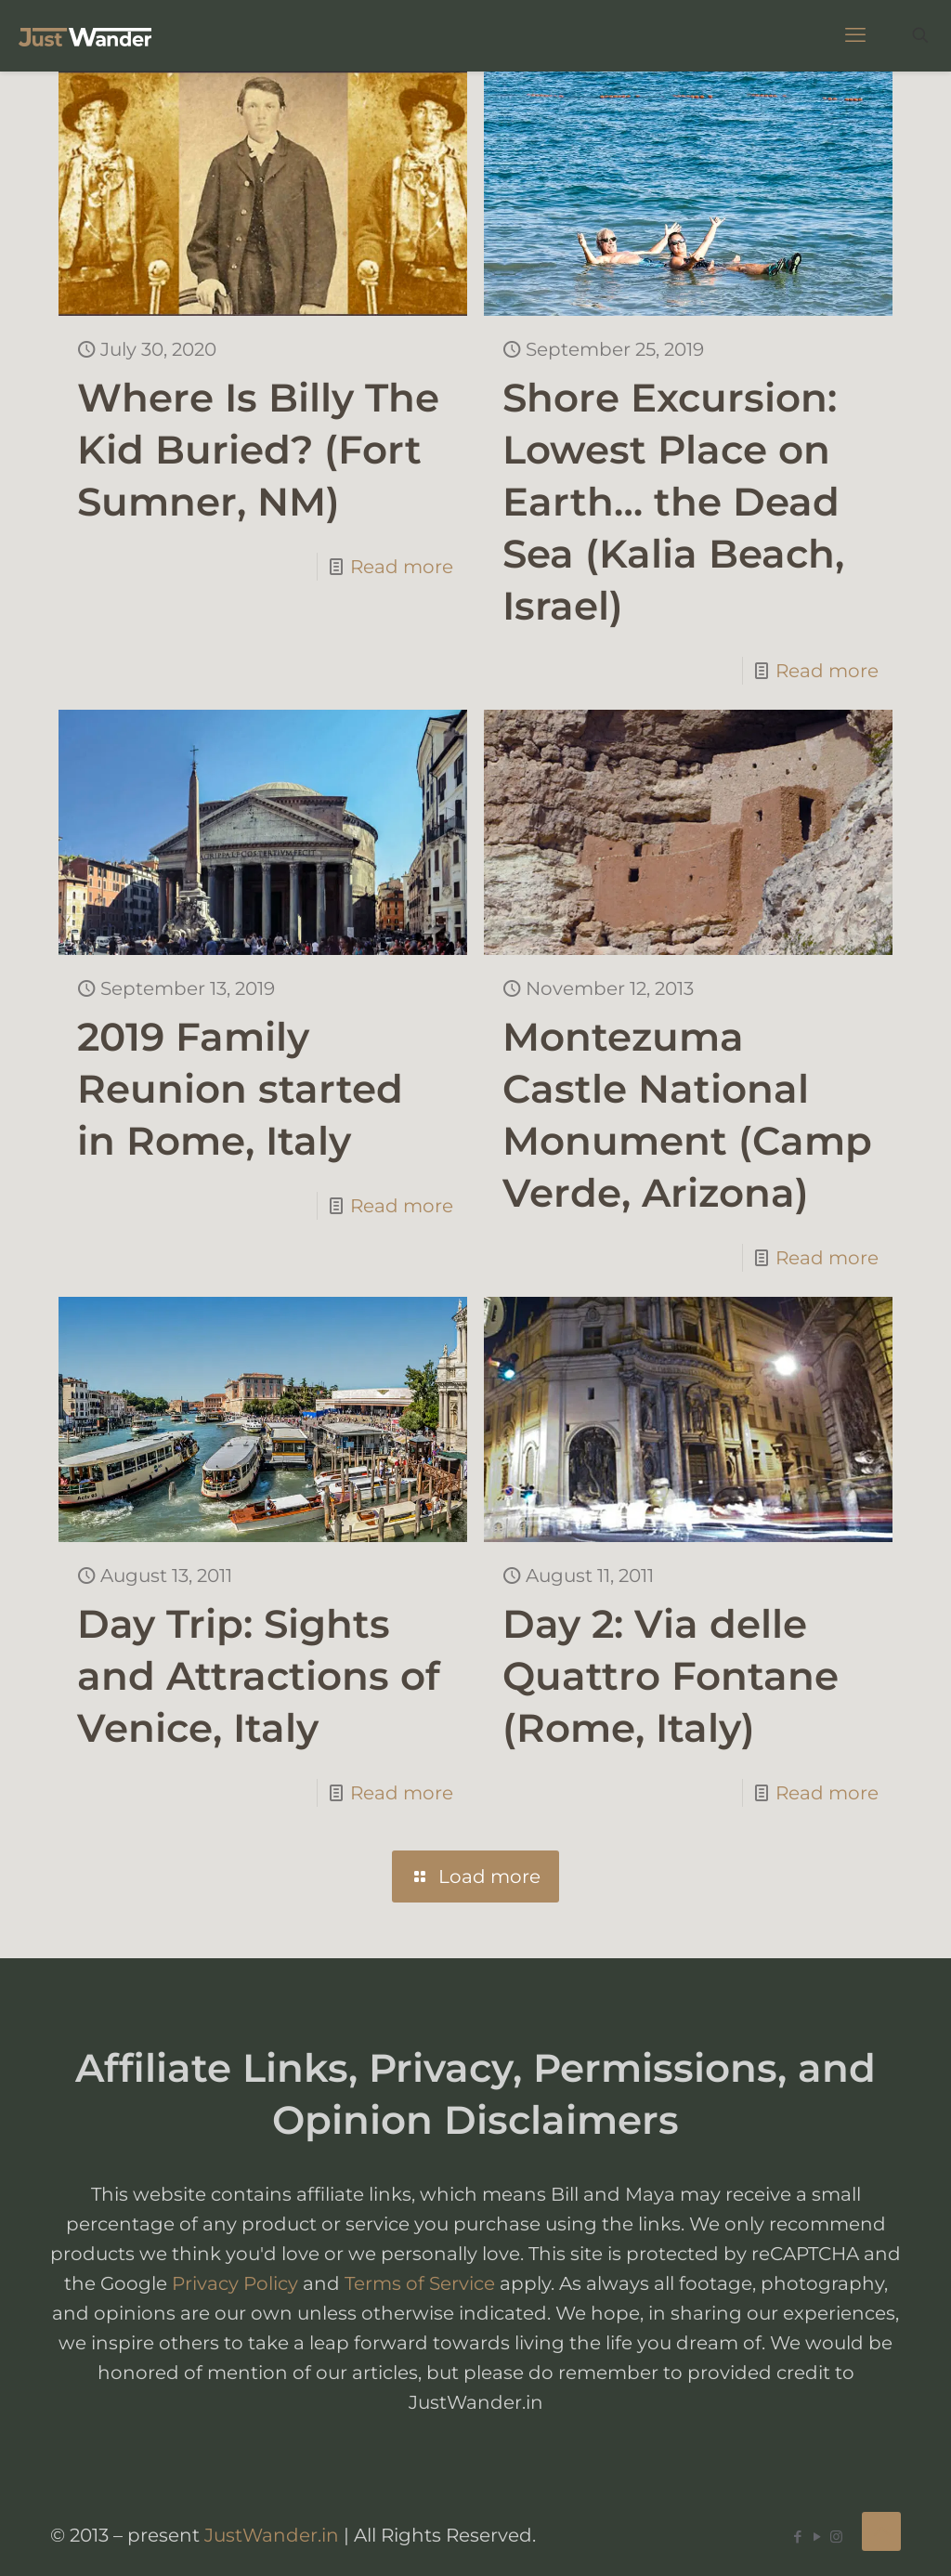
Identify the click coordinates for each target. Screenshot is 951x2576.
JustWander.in (271, 2535)
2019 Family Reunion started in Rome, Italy (240, 1089)
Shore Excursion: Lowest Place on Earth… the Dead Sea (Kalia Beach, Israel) (673, 501)
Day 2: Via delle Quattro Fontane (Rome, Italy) (670, 1676)
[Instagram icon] (836, 2536)
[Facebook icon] (797, 2536)
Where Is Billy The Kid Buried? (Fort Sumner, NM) (258, 449)
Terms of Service (420, 2283)
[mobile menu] (855, 35)
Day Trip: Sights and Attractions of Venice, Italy (258, 1676)
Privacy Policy (235, 2283)
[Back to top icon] (881, 2531)
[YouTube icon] (817, 2536)
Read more (401, 567)
